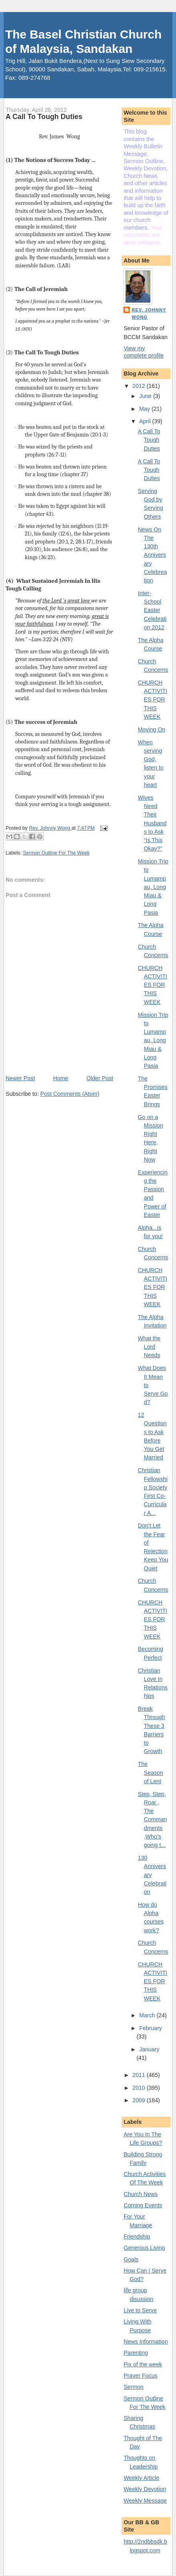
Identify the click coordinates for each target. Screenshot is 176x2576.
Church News (140, 2194)
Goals (130, 2259)
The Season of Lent (150, 1772)
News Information (145, 2341)
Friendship (136, 2236)
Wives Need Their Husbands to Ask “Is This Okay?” (152, 823)
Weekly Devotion (144, 2489)
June (146, 396)
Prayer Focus (140, 2375)
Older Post (100, 1078)
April (145, 421)
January (149, 2049)
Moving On (151, 729)
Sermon (133, 2387)
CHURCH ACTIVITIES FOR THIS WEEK (152, 699)
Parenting (135, 2353)
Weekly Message (145, 2500)
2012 (139, 386)
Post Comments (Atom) (69, 1094)
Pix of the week (142, 2364)
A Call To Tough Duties (149, 440)
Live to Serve (140, 2310)
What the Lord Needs (149, 1347)
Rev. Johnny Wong (148, 313)
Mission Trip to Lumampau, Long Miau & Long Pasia (153, 887)
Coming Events (142, 2205)
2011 (139, 2075)
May (145, 409)
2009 (139, 2100)
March (147, 2015)
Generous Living (144, 2248)
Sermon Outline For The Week (56, 853)
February (150, 2028)
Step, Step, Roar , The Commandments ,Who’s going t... (152, 1820)
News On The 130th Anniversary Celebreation (152, 555)
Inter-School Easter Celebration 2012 (152, 610)
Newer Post (20, 1078)
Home (60, 1078)
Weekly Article (141, 2478)
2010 (139, 2088)
